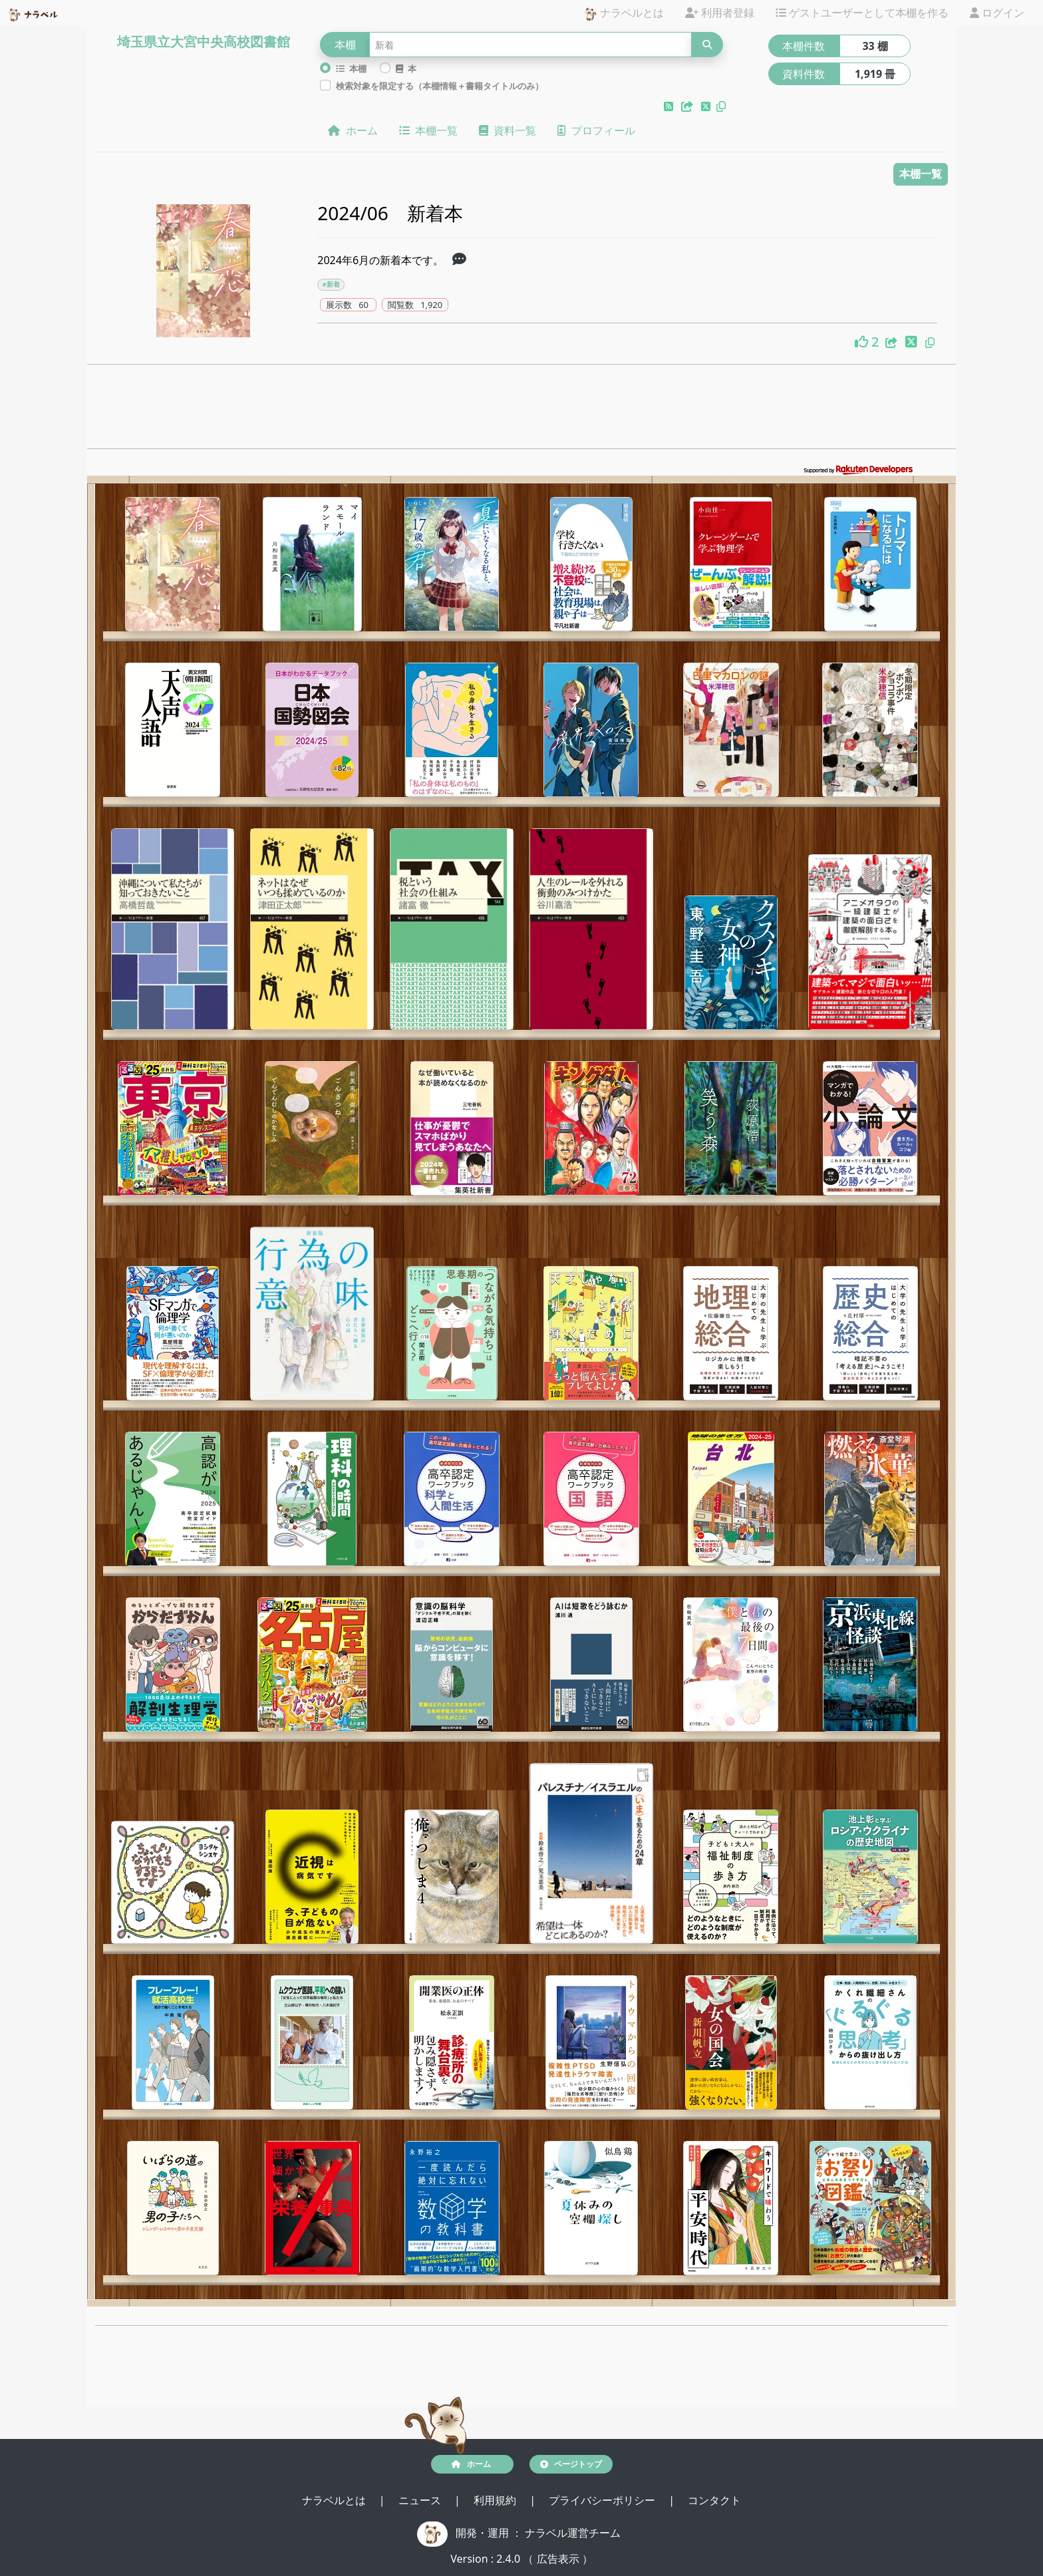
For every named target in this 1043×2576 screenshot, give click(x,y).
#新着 (331, 284)
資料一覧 (507, 130)
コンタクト (714, 2500)
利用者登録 (719, 13)
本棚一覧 (428, 130)
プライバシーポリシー (603, 2500)
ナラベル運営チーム (573, 2532)
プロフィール (596, 130)
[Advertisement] (521, 410)
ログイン (997, 13)
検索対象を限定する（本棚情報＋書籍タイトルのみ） (439, 86)
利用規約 (496, 2500)
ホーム (352, 130)
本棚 (351, 69)
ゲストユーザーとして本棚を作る (862, 13)
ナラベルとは (624, 14)
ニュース (421, 2500)
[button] (669, 106)
